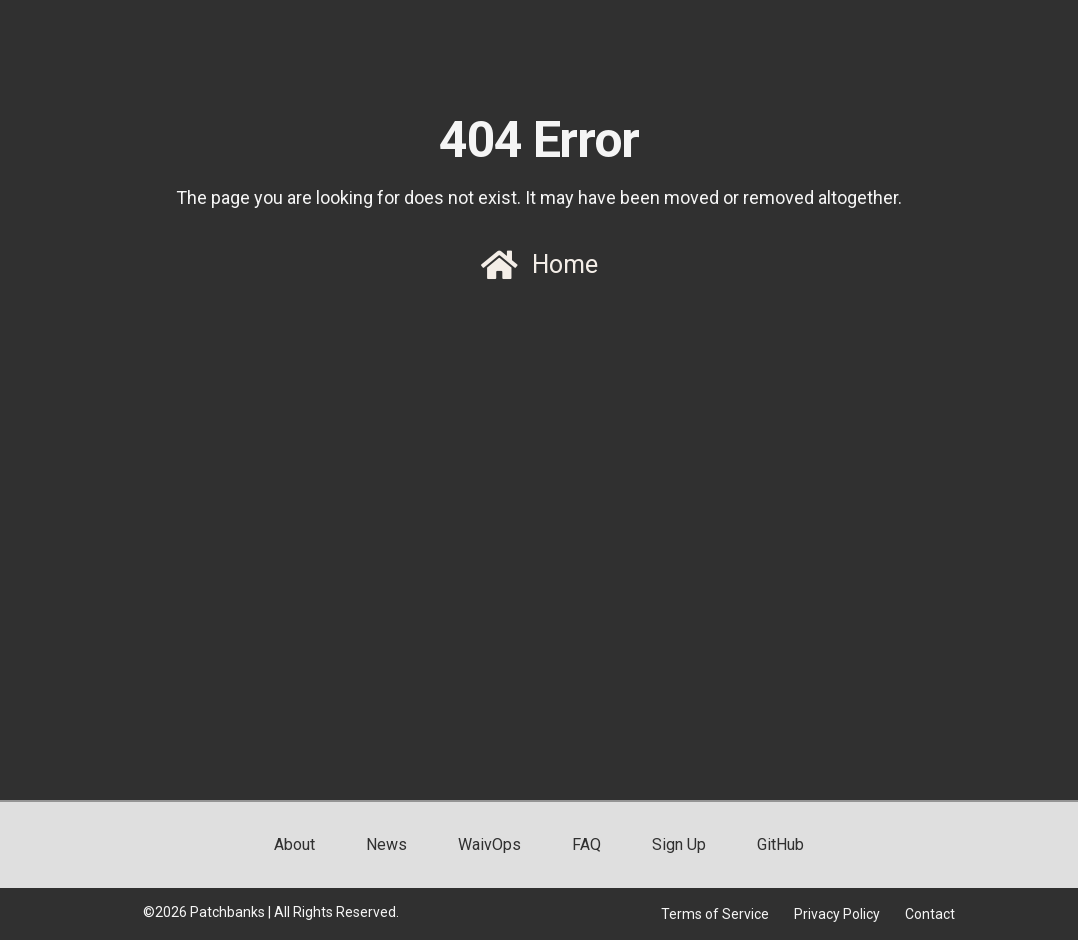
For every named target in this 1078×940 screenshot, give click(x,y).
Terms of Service (715, 914)
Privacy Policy (837, 914)
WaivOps (489, 844)
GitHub (780, 844)
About (294, 844)
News (386, 844)
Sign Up (679, 844)
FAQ (586, 844)
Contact (930, 914)
